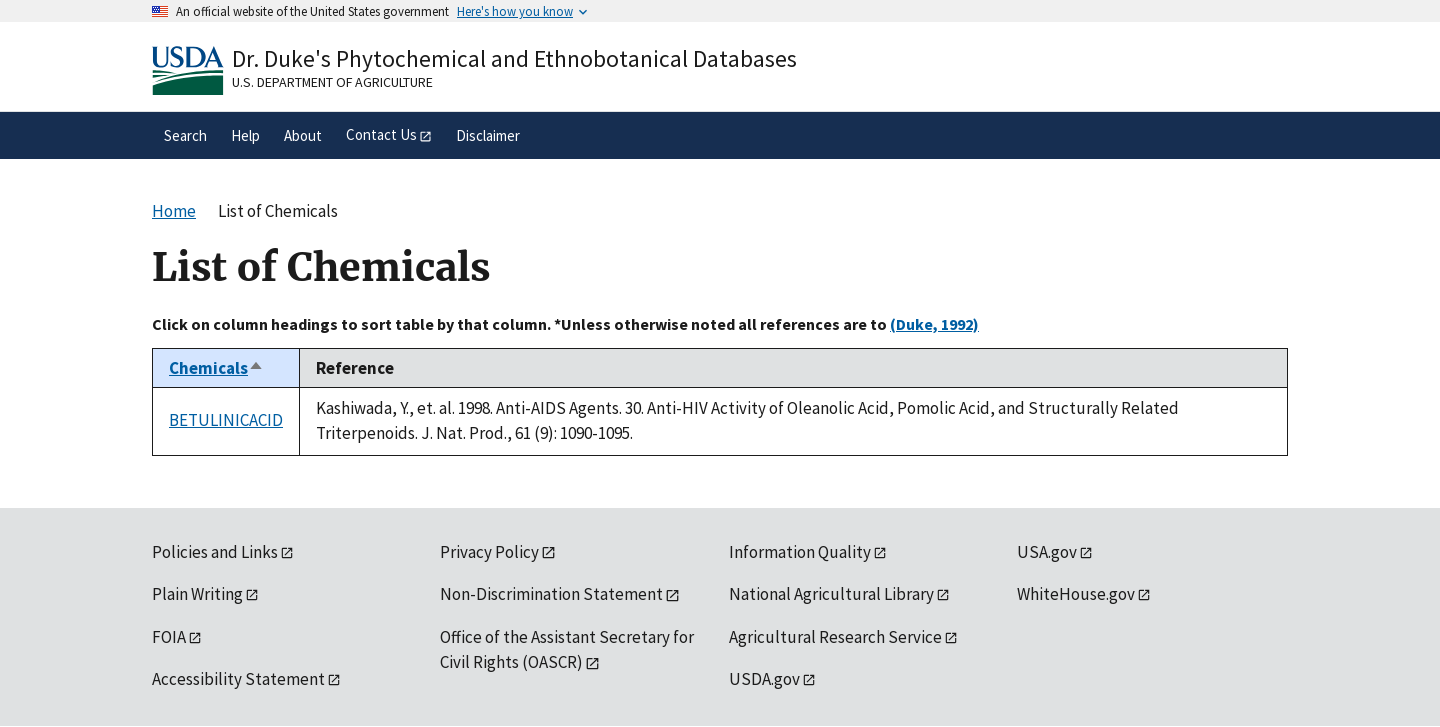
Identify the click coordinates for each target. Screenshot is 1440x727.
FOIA (169, 637)
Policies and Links (215, 552)
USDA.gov (764, 679)
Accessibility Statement (238, 679)
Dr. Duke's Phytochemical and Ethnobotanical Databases (514, 58)
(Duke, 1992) (934, 324)
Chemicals (216, 368)
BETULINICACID (226, 420)
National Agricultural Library (831, 594)
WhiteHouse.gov (1076, 594)
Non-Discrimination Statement (551, 594)
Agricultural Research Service (835, 637)
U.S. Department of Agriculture (332, 82)
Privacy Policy (489, 552)
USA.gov (1047, 552)
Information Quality (800, 552)
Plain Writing (197, 594)
